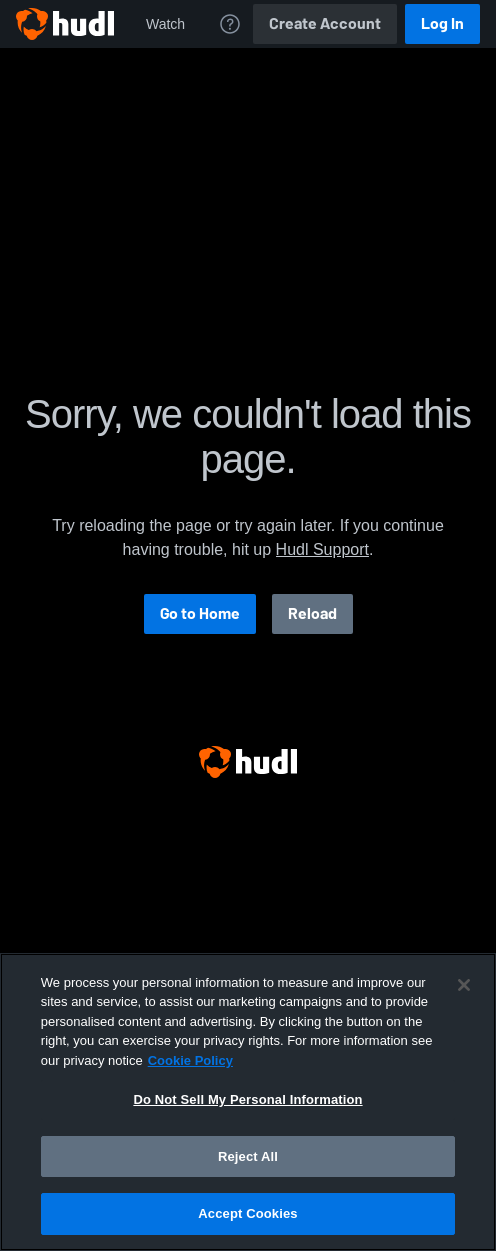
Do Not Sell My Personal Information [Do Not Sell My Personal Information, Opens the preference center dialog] (247, 1099)
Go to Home (200, 613)
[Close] (464, 985)
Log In (442, 23)
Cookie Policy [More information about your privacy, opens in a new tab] (190, 1060)
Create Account (325, 23)
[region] (248, 1102)
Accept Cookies (247, 1213)
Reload (312, 613)
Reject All (248, 1156)
